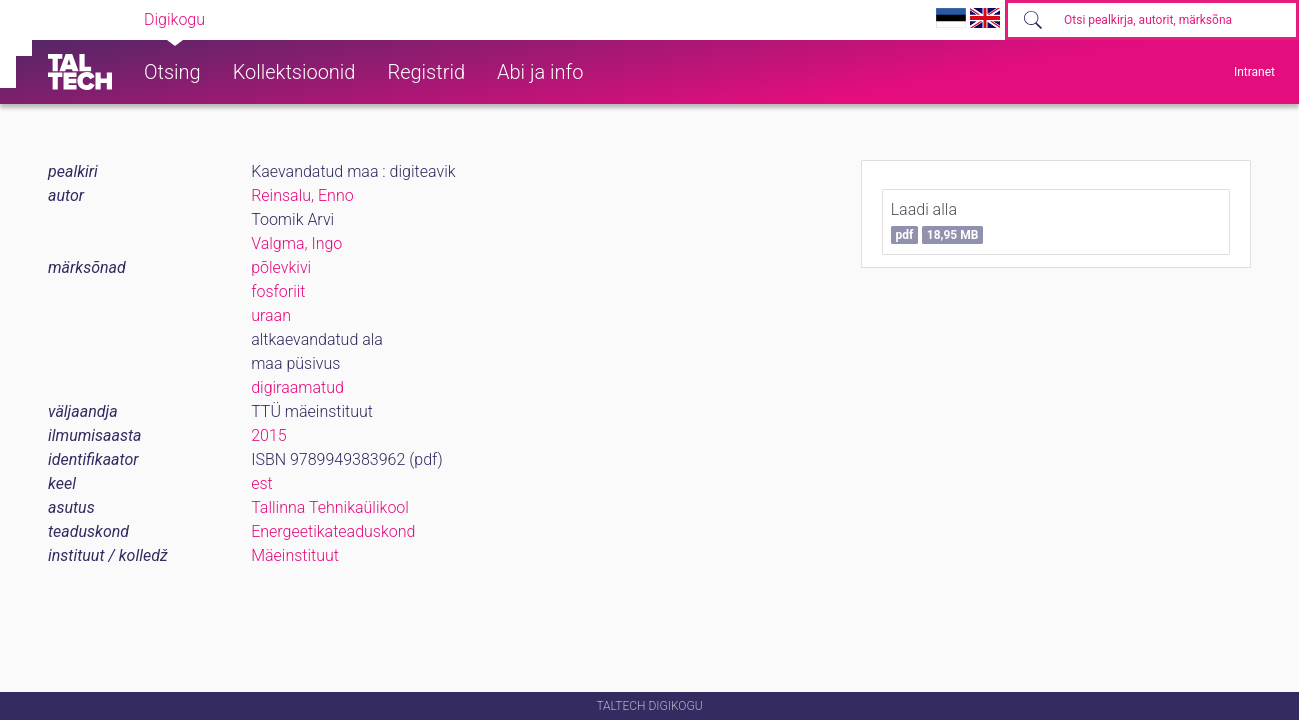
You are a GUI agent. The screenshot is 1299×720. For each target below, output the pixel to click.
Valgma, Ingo (296, 243)
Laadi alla (937, 222)
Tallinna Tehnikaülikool (330, 507)
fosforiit (278, 291)
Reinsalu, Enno (302, 195)
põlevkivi (281, 267)
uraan (271, 315)
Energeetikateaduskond (333, 531)
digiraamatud (297, 387)
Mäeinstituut (295, 555)
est (262, 483)
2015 (269, 435)
